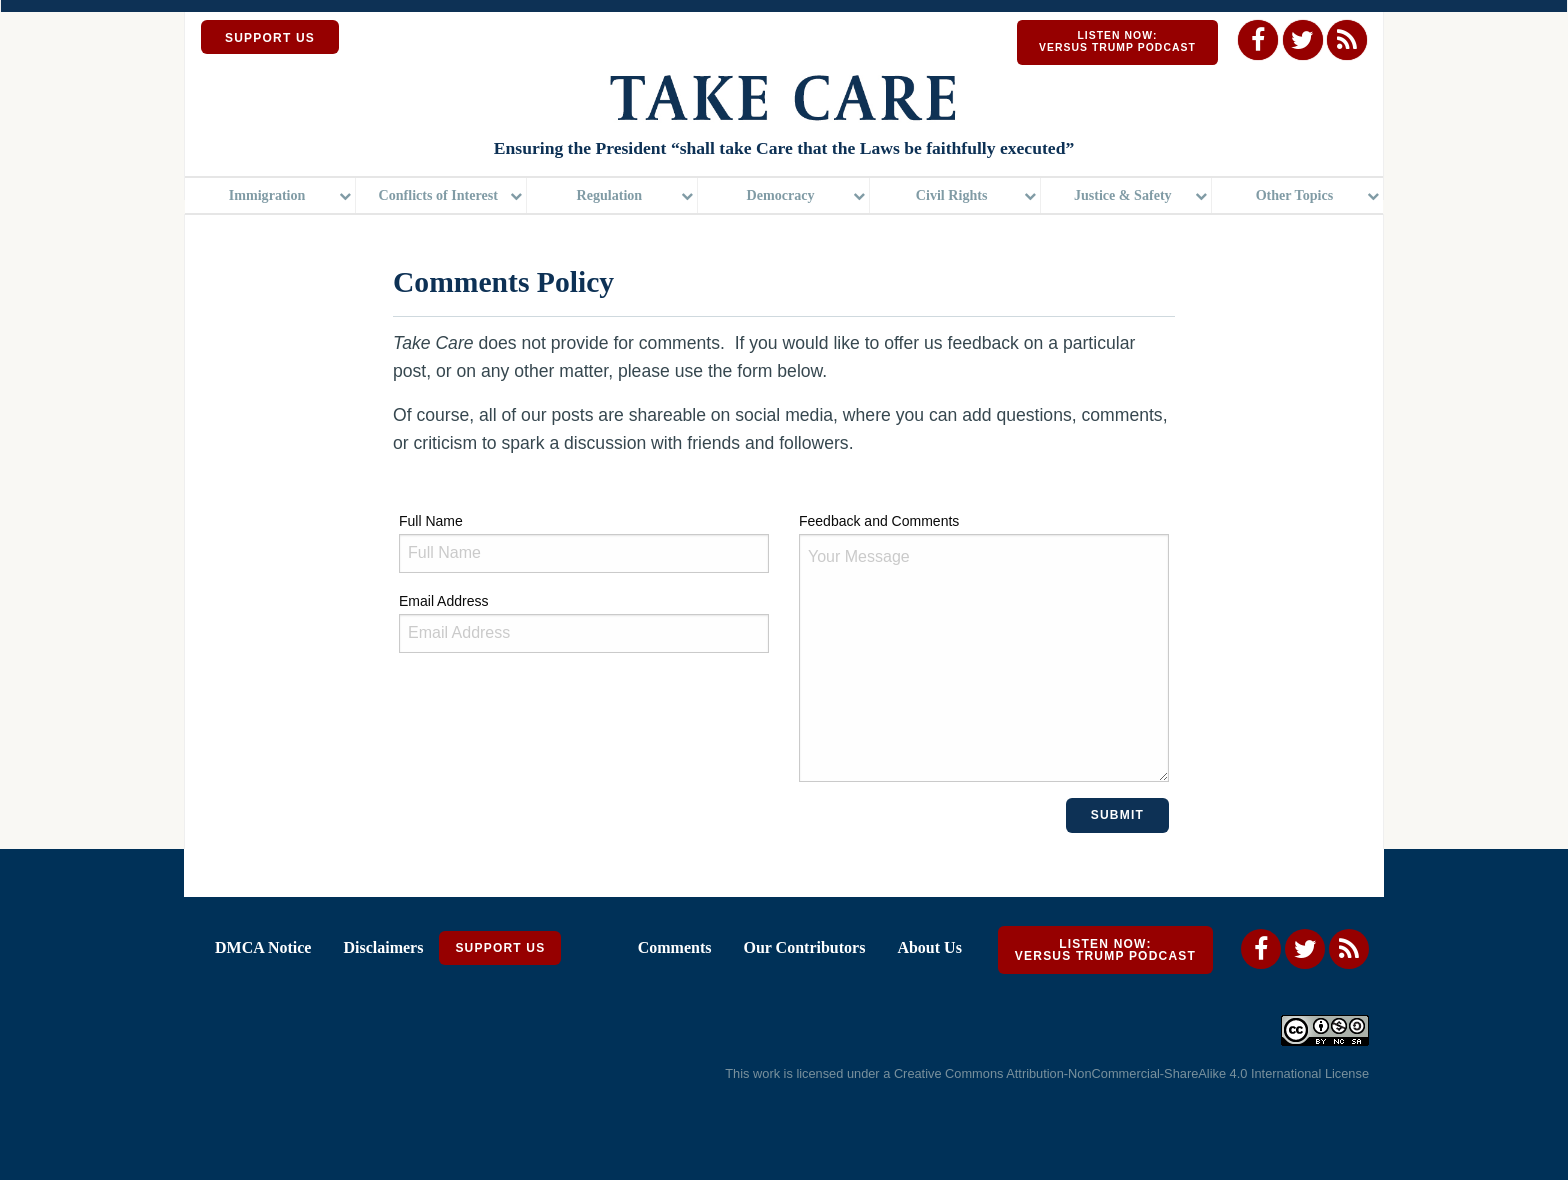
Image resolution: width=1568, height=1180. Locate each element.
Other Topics (1295, 195)
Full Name (584, 543)
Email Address (584, 623)
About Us (929, 947)
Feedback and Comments (984, 648)
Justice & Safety (1123, 195)
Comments (675, 947)
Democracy (780, 195)
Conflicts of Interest (438, 195)
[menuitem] (270, 195)
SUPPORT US (270, 38)
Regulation (610, 195)
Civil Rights (952, 195)
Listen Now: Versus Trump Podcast (1117, 41)
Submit (1117, 815)
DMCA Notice (263, 947)
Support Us (500, 948)
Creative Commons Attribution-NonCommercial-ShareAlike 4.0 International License (1131, 1073)
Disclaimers (383, 947)
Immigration (267, 195)
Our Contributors (804, 947)
